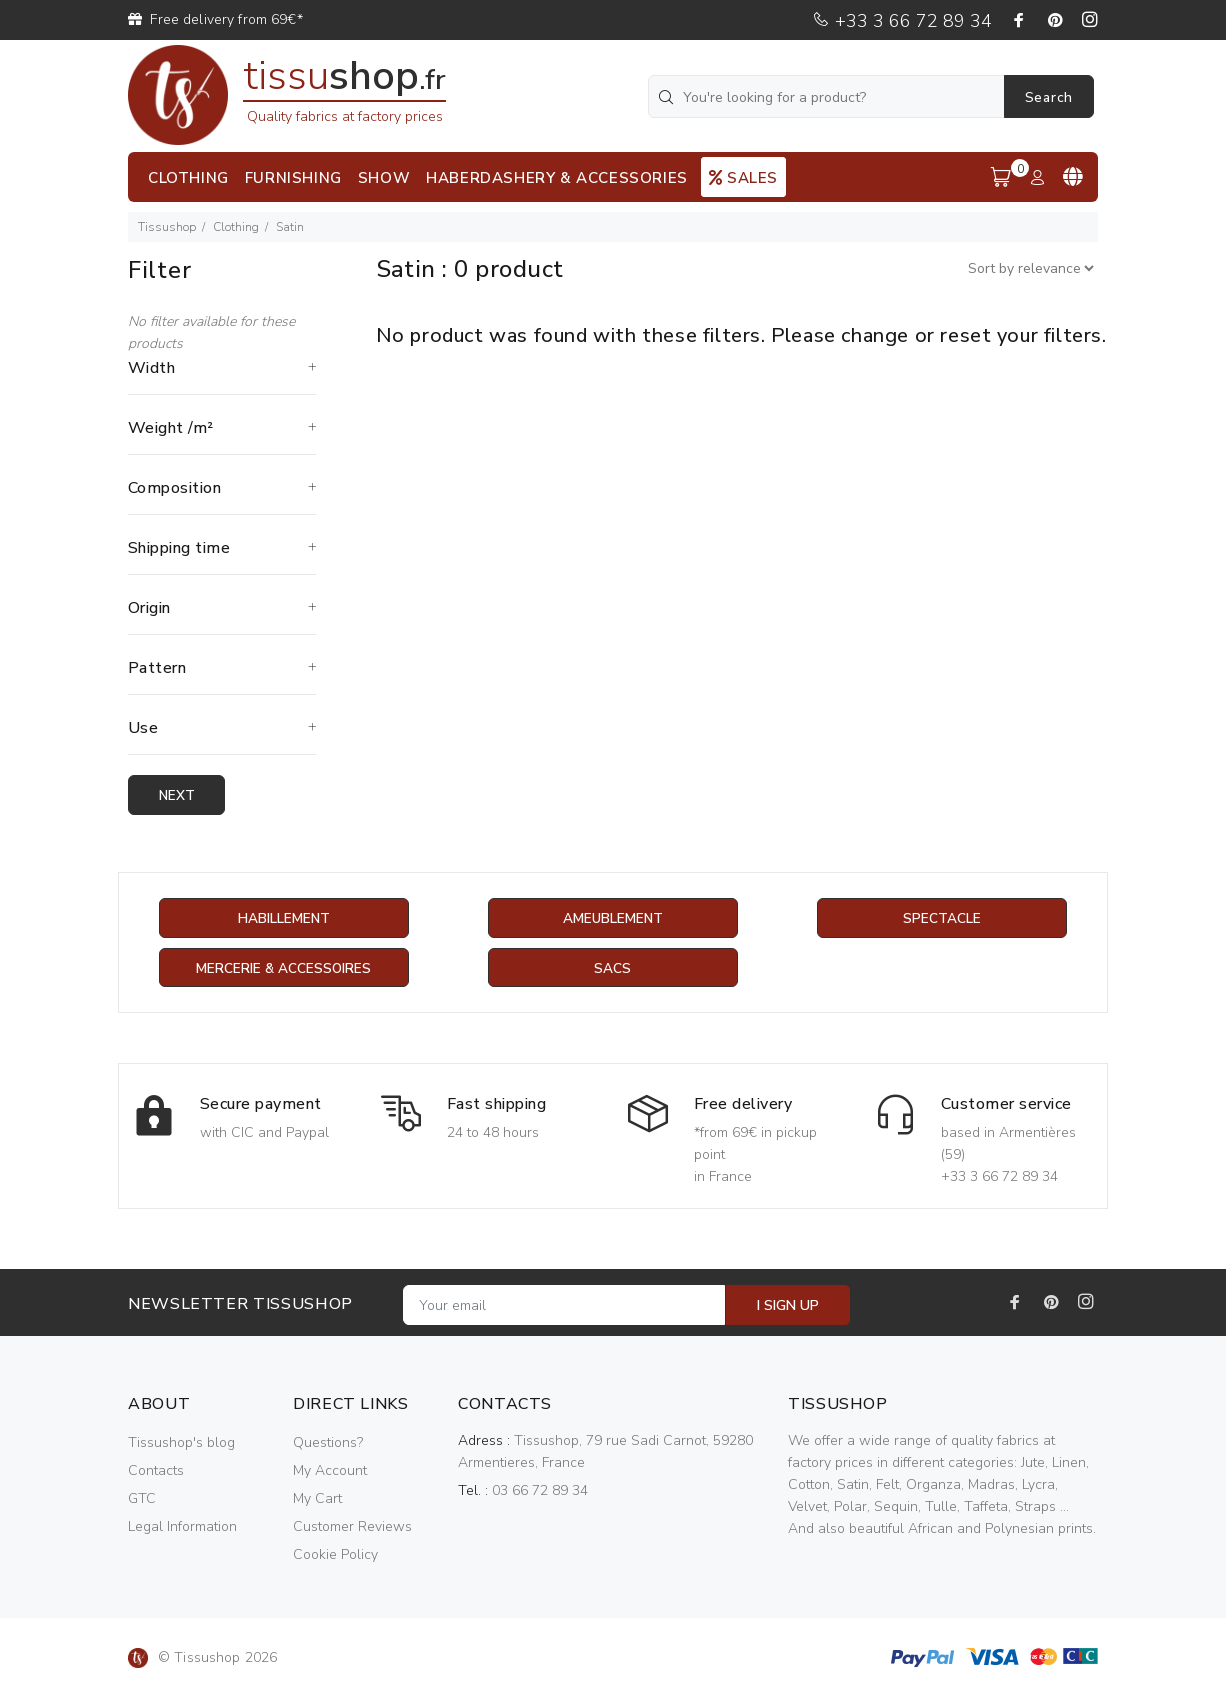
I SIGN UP (788, 1306)
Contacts (156, 1471)
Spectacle (942, 918)
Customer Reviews (352, 1527)
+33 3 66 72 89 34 (902, 21)
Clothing (236, 227)
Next (178, 795)
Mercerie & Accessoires (283, 968)
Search (1049, 97)
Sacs (612, 968)
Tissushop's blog (181, 1443)
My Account (330, 1471)
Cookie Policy (335, 1555)
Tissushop (167, 227)
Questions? (328, 1443)
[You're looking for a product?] (828, 96)
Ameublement (613, 918)
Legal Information (182, 1527)
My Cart (317, 1499)
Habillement (283, 918)
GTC (142, 1499)
